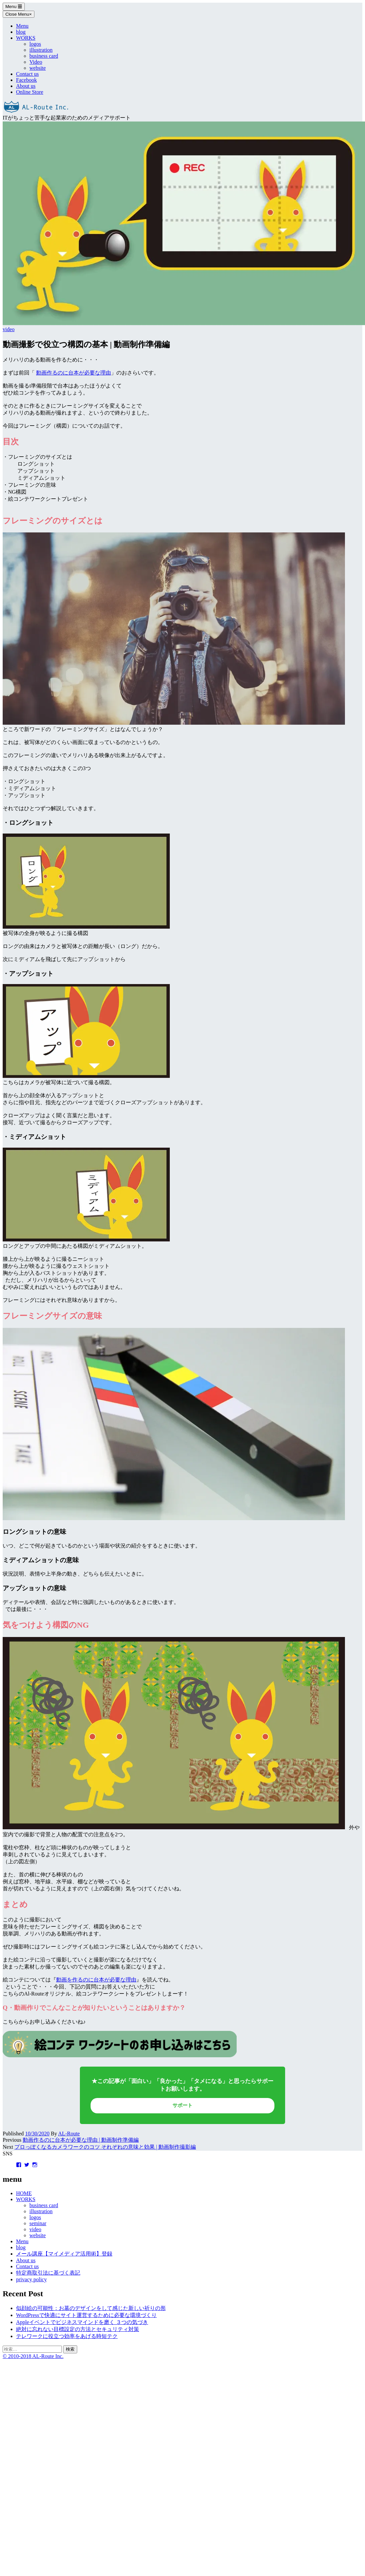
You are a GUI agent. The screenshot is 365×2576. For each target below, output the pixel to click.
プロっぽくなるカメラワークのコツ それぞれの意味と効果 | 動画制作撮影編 (105, 2147)
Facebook (26, 80)
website (37, 68)
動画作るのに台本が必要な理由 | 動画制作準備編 (81, 2140)
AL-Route (69, 2133)
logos (35, 44)
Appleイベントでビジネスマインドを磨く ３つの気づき (82, 2322)
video (9, 329)
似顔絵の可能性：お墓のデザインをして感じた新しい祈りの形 (91, 2308)
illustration (40, 50)
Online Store (29, 92)
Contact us (27, 74)
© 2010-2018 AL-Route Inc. (33, 2356)
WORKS (25, 38)
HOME (24, 2193)
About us (25, 86)
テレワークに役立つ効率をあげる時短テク (67, 2336)
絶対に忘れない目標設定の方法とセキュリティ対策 (77, 2329)
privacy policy (31, 2279)
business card (43, 56)
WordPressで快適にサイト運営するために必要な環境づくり (86, 2315)
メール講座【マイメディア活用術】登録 (64, 2254)
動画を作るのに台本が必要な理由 (96, 1979)
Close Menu (18, 14)
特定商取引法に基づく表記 (48, 2273)
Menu (13, 6)
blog (20, 32)
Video (35, 62)
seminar (37, 2223)
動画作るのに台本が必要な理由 (73, 373)
